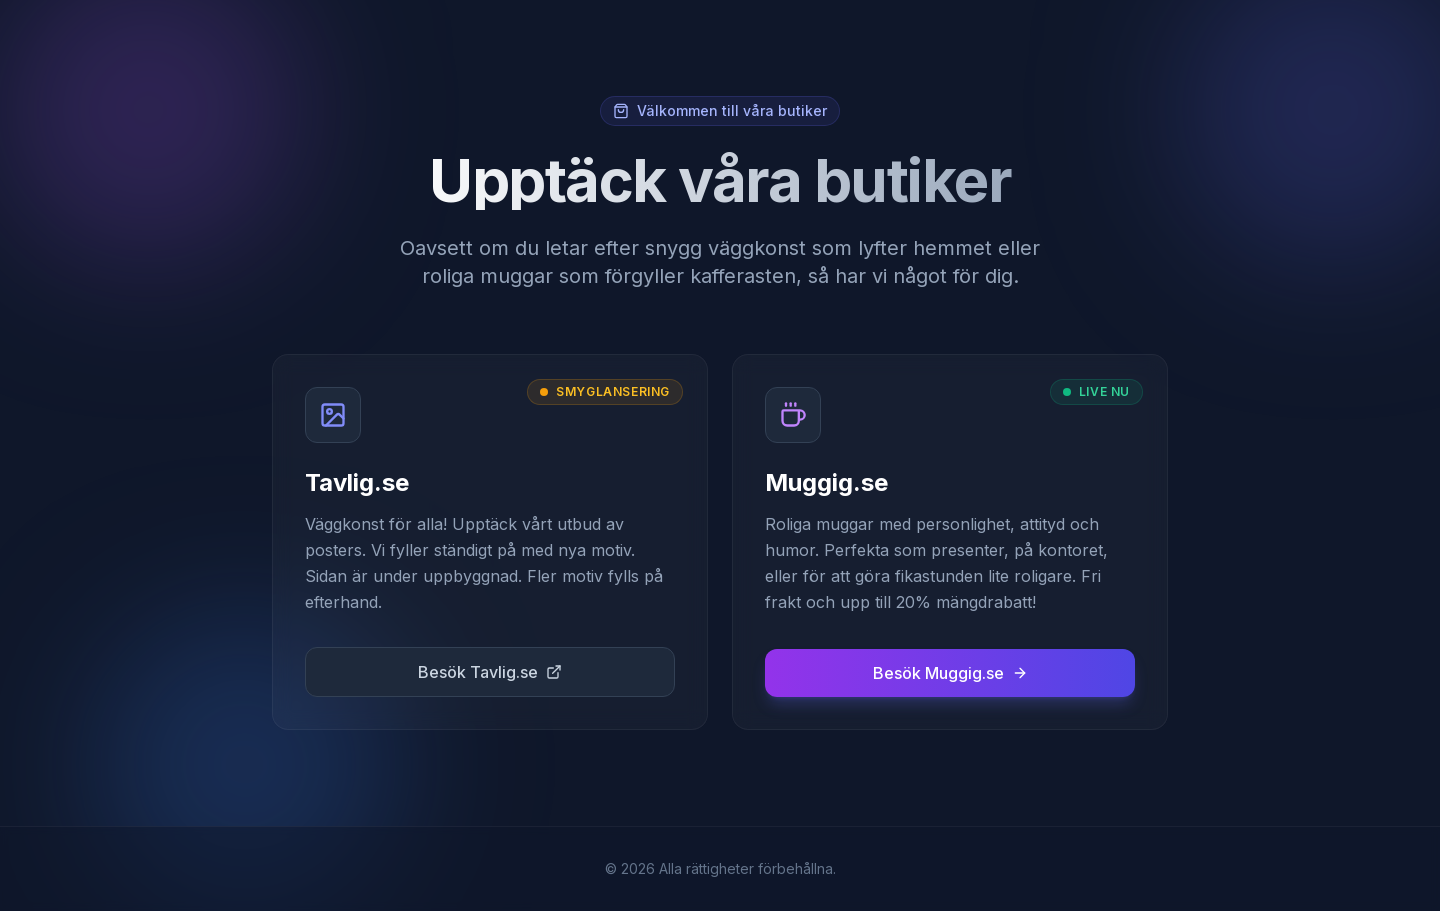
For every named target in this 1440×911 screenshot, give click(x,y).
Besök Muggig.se (950, 673)
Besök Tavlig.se (490, 672)
